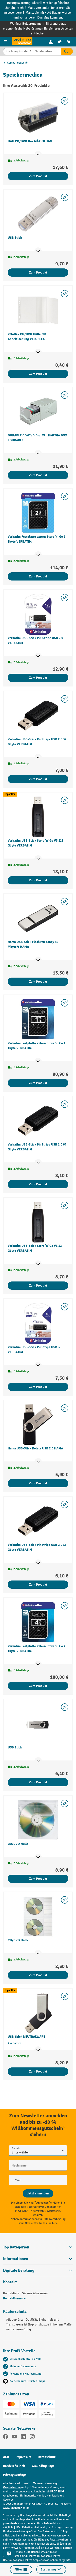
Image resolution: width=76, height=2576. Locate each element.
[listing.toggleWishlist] (64, 101)
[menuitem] (50, 42)
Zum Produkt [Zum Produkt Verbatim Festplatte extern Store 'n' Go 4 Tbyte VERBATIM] (38, 1686)
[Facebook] (5, 2437)
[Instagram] (32, 2437)
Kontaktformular (15, 2298)
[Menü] (6, 41)
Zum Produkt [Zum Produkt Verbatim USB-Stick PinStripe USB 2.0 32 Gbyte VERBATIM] (38, 779)
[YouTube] (14, 2437)
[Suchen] (67, 51)
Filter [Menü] (21, 2569)
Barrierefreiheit (14, 2466)
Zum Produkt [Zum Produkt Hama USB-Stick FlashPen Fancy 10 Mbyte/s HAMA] (38, 982)
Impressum (23, 2457)
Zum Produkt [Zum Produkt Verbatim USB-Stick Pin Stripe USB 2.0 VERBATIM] (38, 678)
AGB (6, 2457)
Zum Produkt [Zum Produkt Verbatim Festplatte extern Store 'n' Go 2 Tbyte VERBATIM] (38, 576)
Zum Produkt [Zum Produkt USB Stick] (38, 272)
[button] (38, 2270)
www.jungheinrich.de (16, 2508)
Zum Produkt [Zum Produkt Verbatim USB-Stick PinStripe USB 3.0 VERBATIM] (38, 1387)
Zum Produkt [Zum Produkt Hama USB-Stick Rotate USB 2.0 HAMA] (38, 1483)
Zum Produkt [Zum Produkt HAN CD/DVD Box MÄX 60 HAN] (38, 176)
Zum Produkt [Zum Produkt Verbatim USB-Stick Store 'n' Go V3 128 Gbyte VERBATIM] (38, 880)
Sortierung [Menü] (51, 2569)
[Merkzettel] (59, 42)
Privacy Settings (14, 2475)
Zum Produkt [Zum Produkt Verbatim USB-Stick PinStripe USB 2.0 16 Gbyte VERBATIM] (38, 1585)
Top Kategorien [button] (38, 2247)
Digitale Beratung (18, 2270)
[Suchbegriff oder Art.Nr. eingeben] (32, 51)
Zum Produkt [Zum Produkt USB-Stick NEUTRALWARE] (38, 2071)
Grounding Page (43, 2466)
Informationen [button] (38, 2258)
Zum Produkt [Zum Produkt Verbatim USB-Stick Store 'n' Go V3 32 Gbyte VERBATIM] (38, 1286)
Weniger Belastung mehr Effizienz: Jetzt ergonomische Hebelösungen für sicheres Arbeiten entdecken (38, 28)
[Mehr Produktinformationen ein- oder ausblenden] (38, 154)
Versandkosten (12, 2487)
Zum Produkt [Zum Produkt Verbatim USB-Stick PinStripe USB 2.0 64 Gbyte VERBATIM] (38, 1184)
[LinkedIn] (23, 2437)
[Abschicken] (38, 2193)
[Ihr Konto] (50, 41)
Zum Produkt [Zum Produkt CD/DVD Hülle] (38, 1879)
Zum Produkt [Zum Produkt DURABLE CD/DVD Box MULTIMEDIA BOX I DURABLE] (38, 475)
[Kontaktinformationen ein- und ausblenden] (9, 2553)
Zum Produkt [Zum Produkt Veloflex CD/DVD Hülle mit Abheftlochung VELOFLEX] (38, 374)
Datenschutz (47, 2457)
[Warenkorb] (68, 42)
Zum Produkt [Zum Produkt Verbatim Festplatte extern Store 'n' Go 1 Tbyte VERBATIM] (38, 1083)
